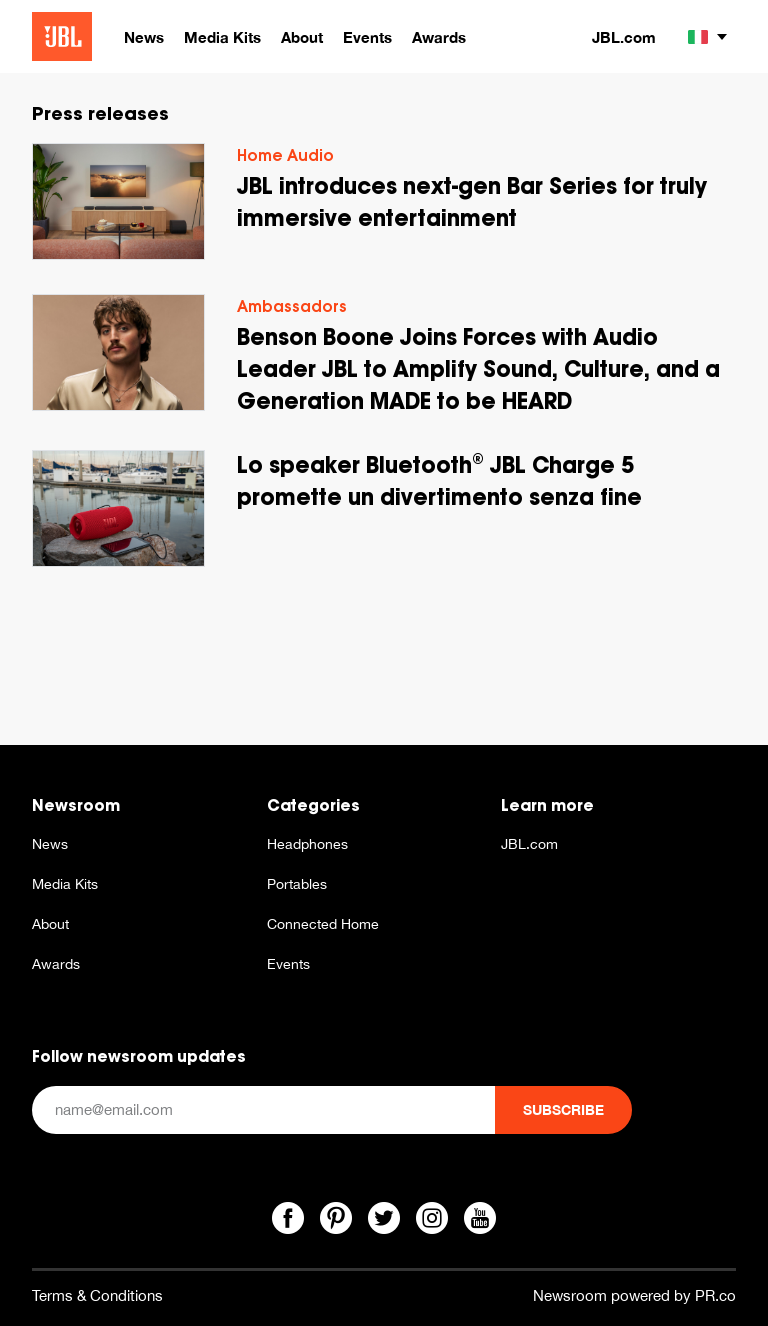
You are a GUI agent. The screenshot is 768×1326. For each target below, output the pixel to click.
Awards (56, 964)
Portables (297, 884)
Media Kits (65, 884)
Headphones (307, 844)
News (50, 844)
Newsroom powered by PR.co (634, 1295)
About (50, 924)
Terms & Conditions (97, 1295)
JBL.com (624, 37)
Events (288, 964)
